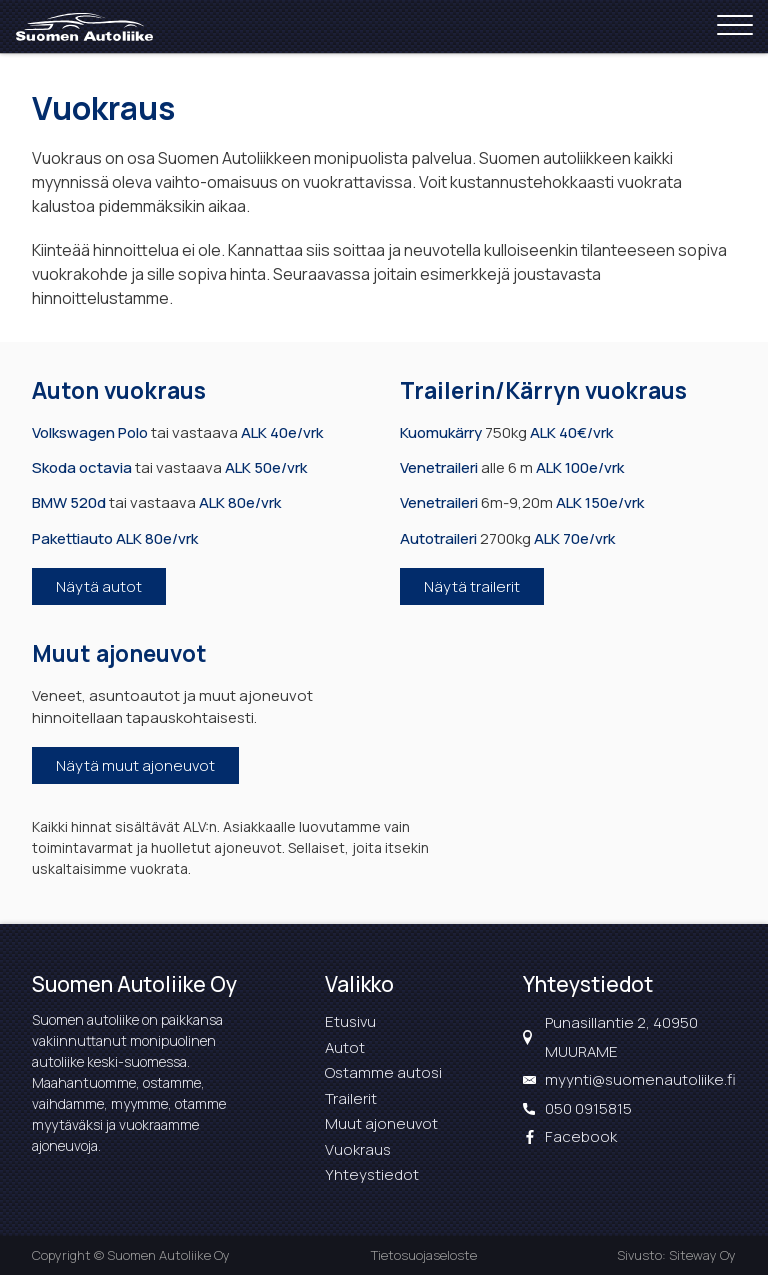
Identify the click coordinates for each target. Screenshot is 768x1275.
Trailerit (351, 1098)
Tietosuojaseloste (424, 1255)
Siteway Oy (702, 1255)
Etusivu (350, 1021)
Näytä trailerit (472, 586)
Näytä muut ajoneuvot (135, 765)
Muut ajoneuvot (381, 1123)
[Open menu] (735, 26)
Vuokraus (358, 1149)
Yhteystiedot (372, 1174)
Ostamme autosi (383, 1072)
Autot (345, 1047)
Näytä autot (99, 586)
